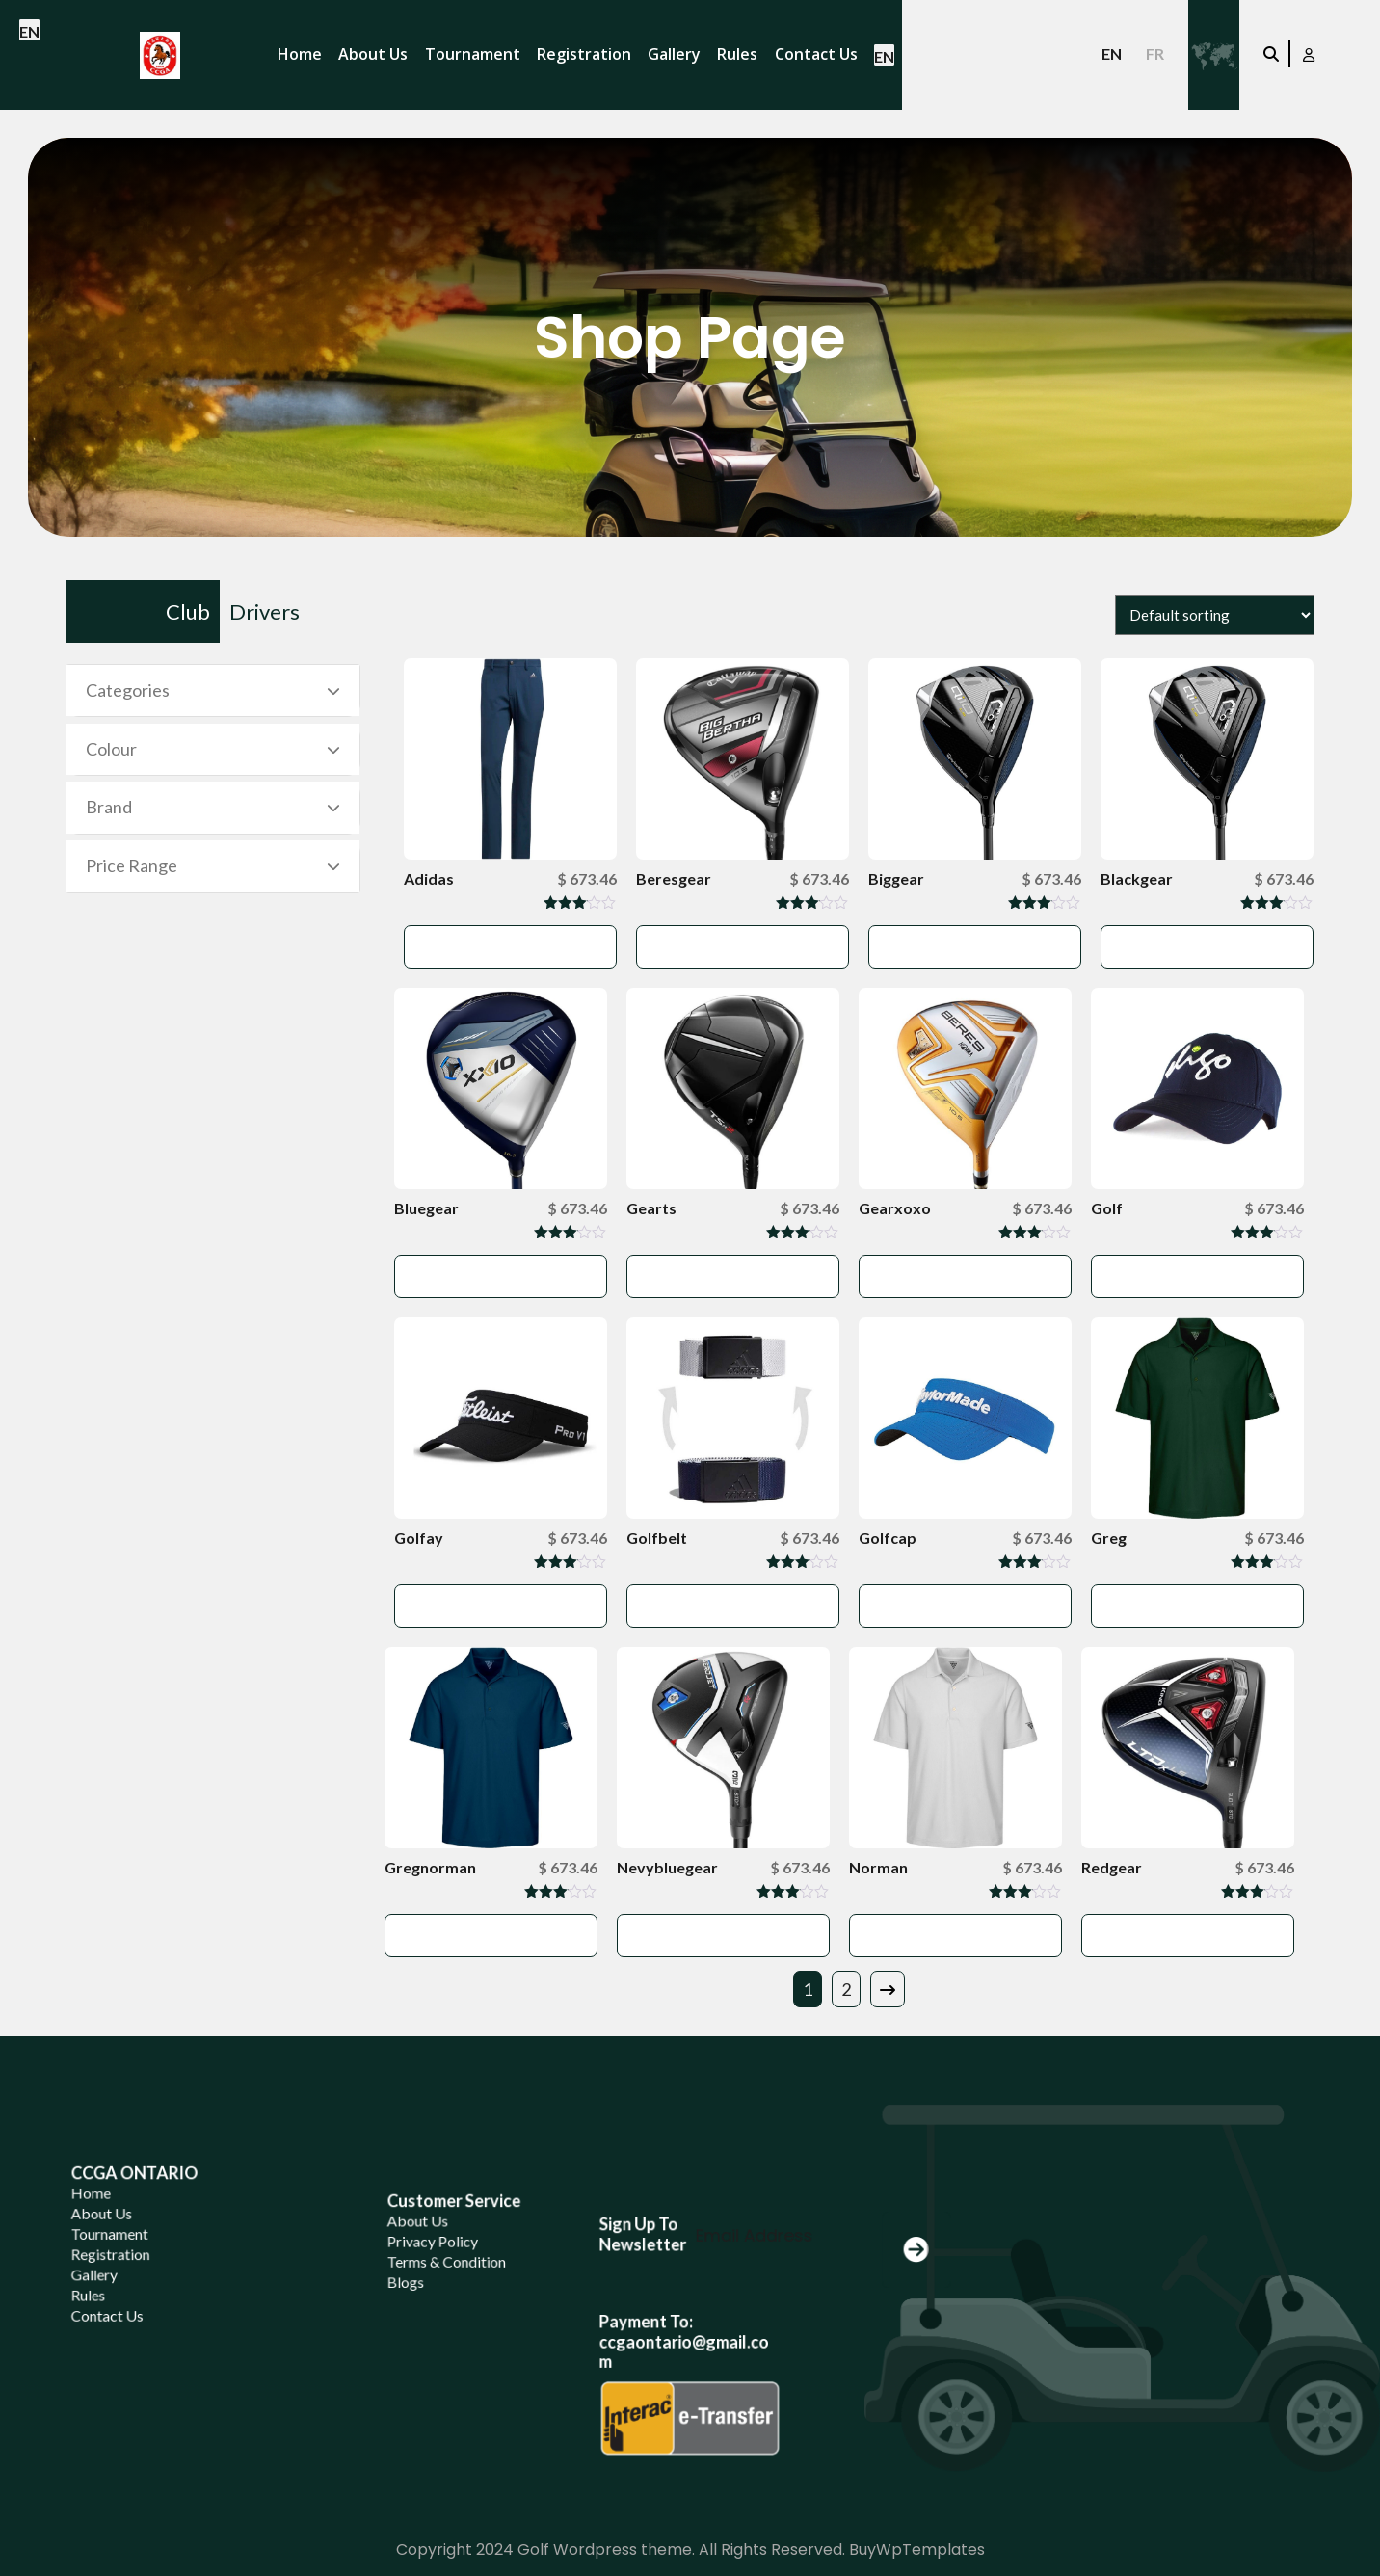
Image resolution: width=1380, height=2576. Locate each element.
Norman (878, 1867)
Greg (1109, 1537)
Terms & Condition (459, 2281)
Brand (109, 806)
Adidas (429, 878)
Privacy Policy (450, 2269)
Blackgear (1137, 878)
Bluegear (426, 1208)
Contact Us (816, 54)
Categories (128, 690)
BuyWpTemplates (917, 2549)
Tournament (472, 54)
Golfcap (887, 1537)
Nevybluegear (667, 1867)
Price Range (131, 865)
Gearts (651, 1208)
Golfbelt (656, 1537)
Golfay (418, 1537)
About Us (373, 54)
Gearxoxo (895, 1208)
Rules (737, 54)
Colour (111, 748)
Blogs (434, 2294)
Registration (584, 54)
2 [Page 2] (846, 1989)
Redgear (1111, 1867)
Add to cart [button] (511, 946)
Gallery (674, 54)
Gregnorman (430, 1867)
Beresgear (673, 878)
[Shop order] (1214, 615)
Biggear (896, 878)
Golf (1107, 1208)
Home (300, 54)
